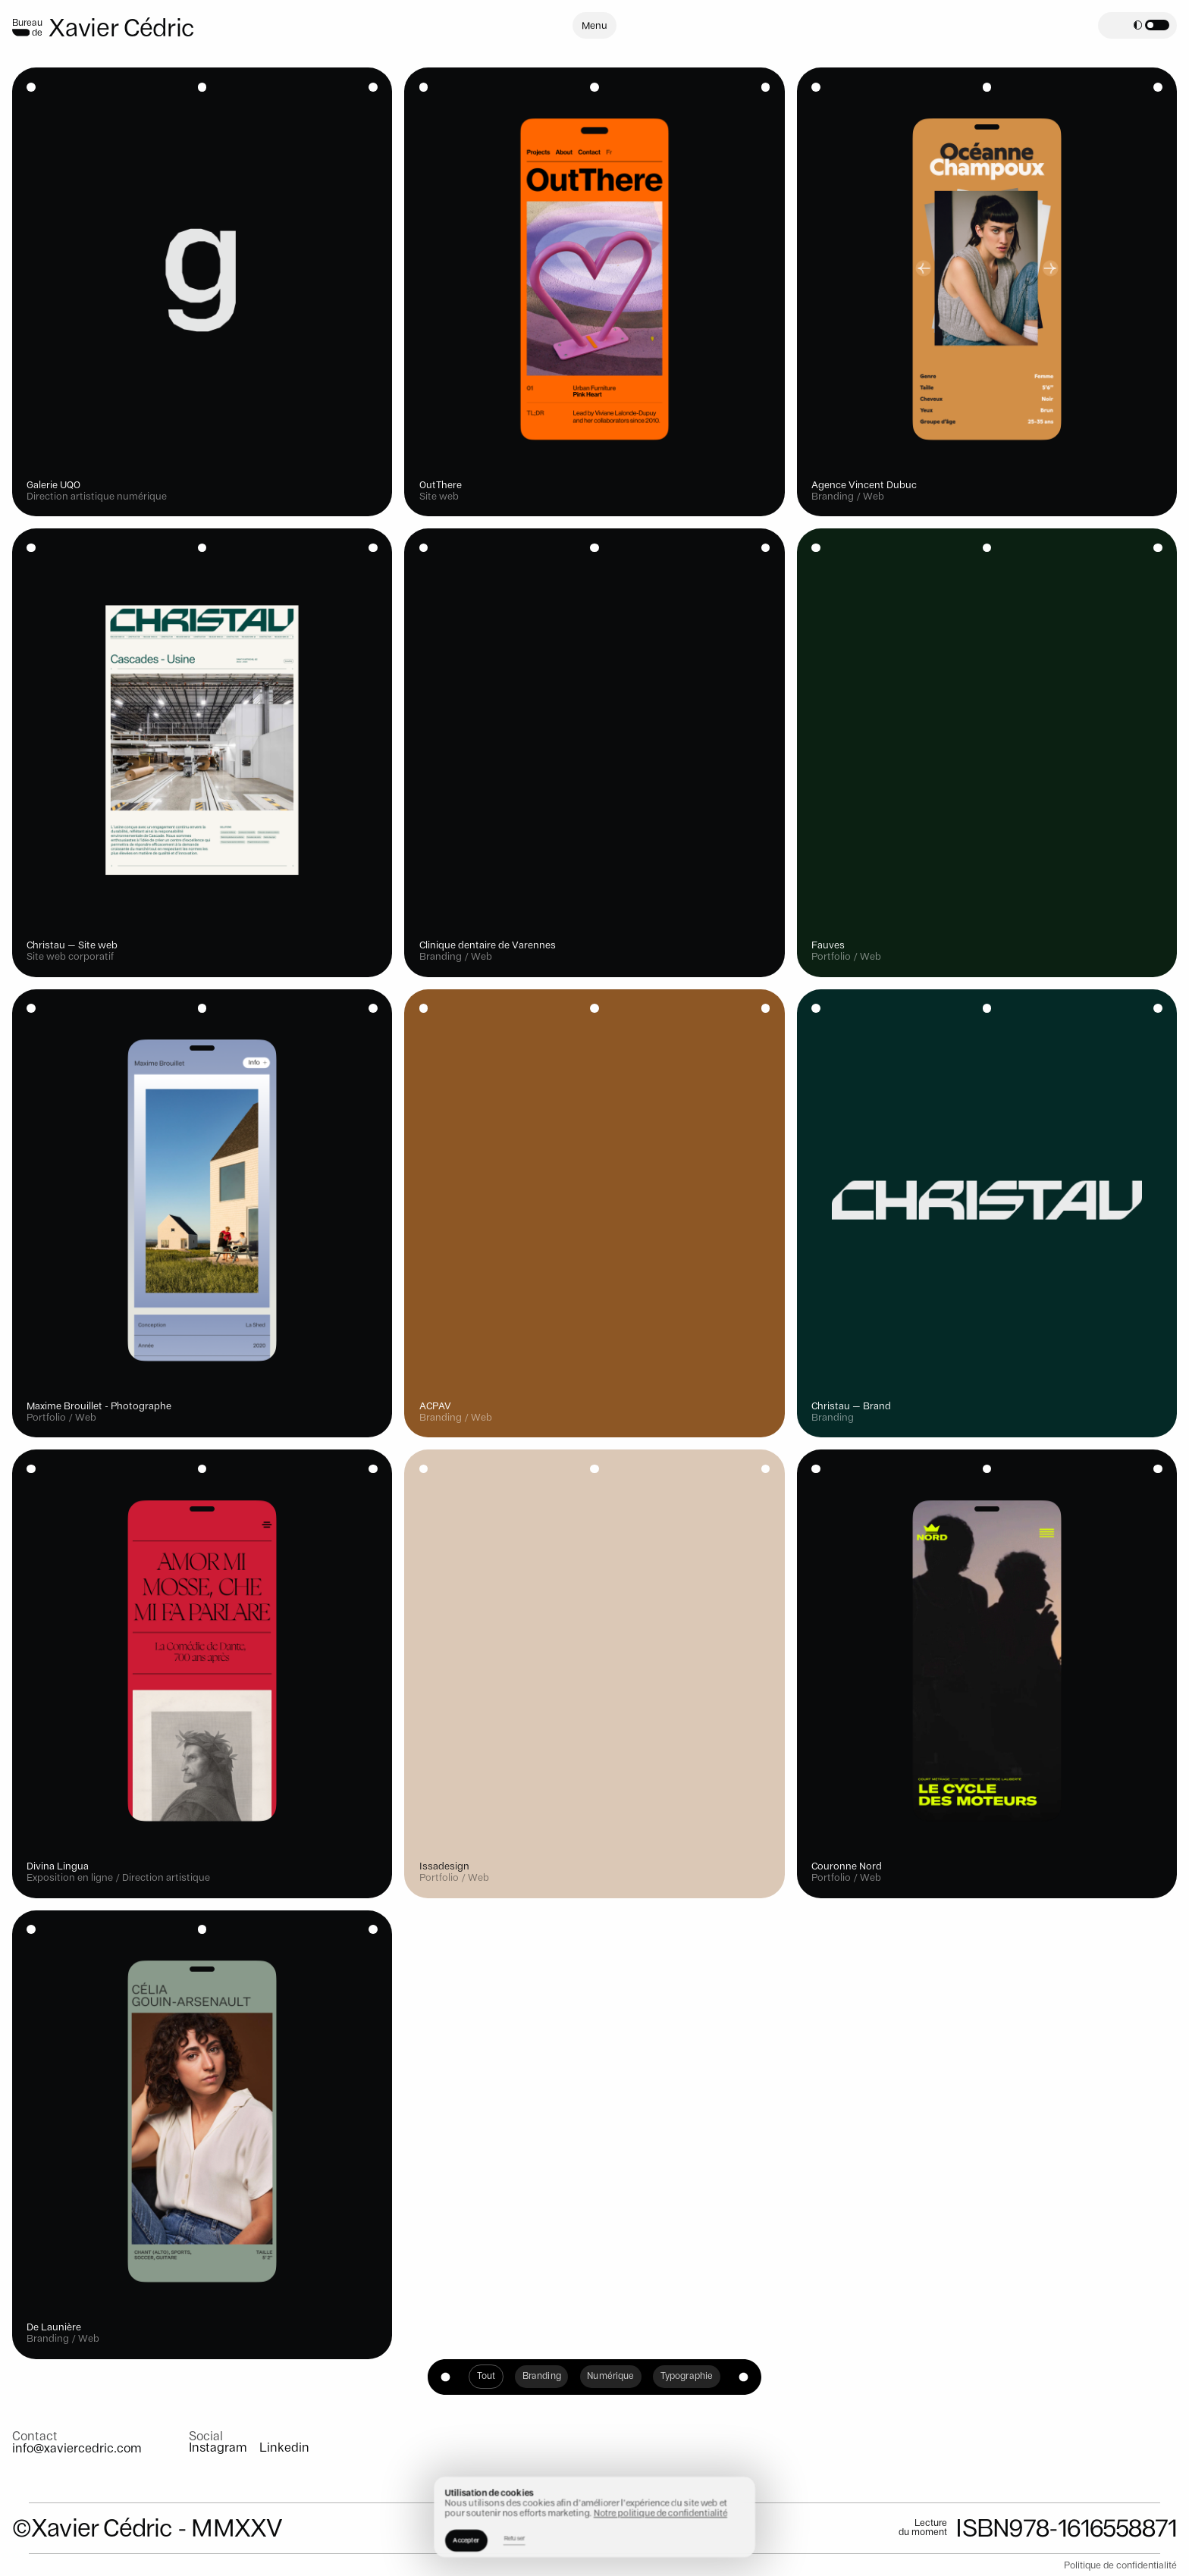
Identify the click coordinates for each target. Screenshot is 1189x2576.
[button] (1151, 25)
